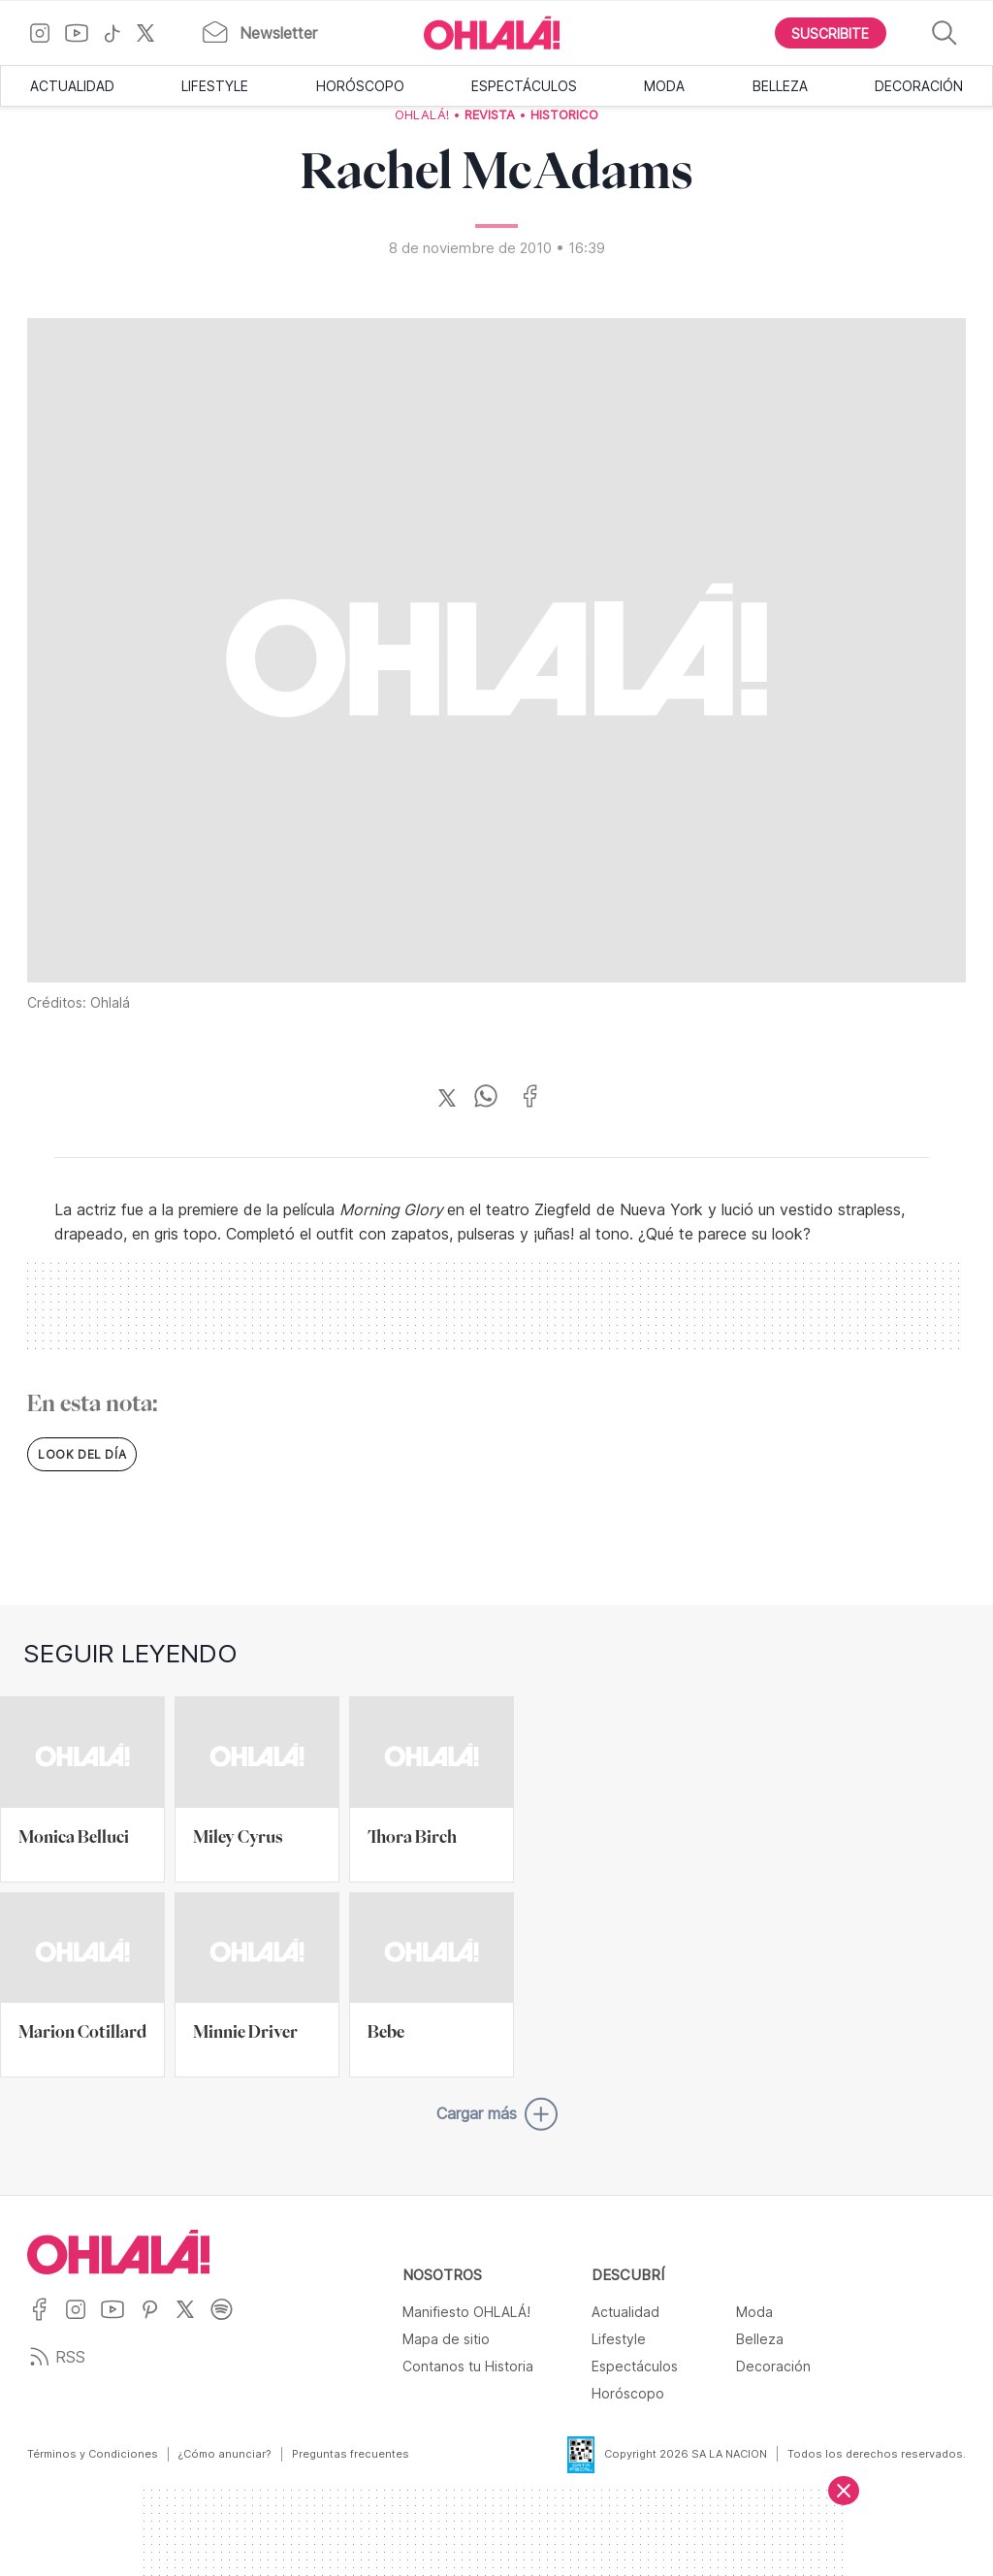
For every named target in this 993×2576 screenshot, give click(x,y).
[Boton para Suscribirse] (831, 32)
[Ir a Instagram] (47, 33)
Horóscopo (360, 86)
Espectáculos (524, 86)
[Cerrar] (843, 2490)
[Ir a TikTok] (119, 33)
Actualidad (72, 86)
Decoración (919, 86)
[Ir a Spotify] (228, 2321)
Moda (664, 86)
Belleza (780, 86)
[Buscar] (944, 33)
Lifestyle (214, 86)
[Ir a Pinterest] (157, 2321)
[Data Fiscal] (569, 2454)
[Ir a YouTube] (84, 33)
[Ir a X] (153, 33)
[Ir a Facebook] (46, 2321)
